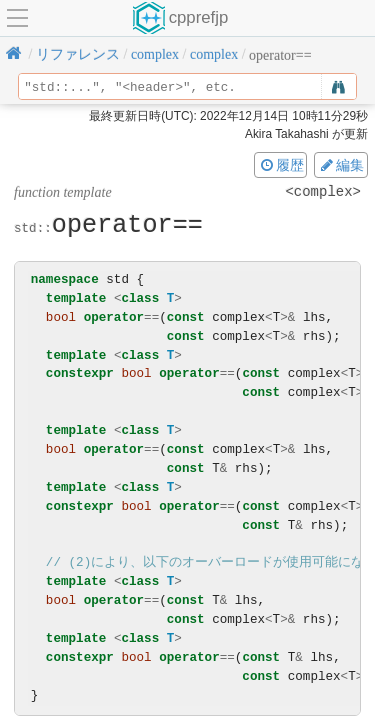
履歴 (281, 165)
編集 (341, 165)
